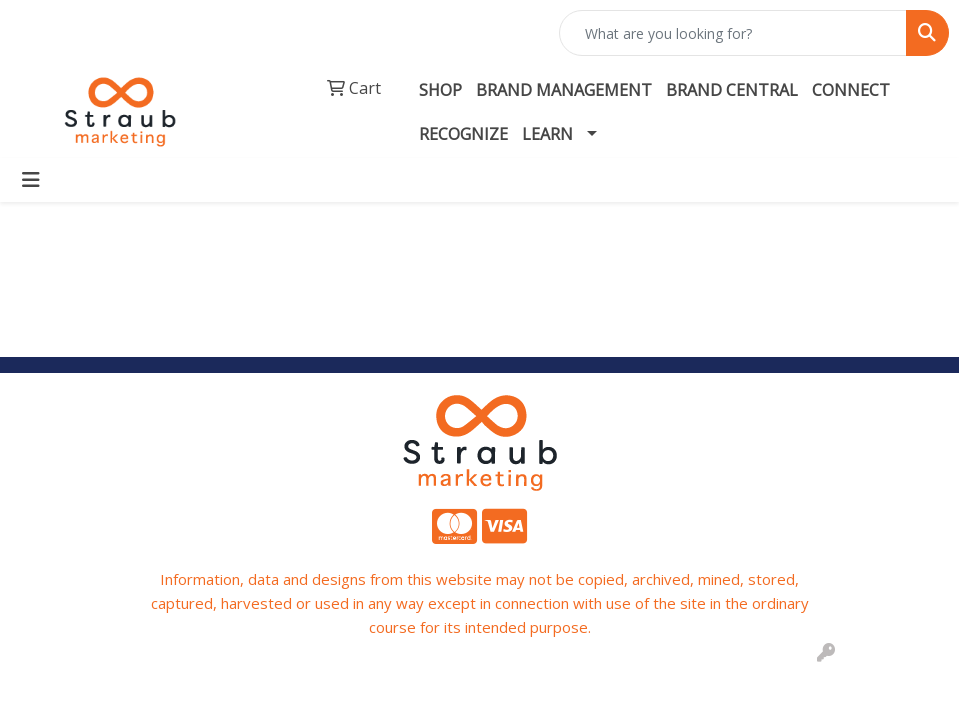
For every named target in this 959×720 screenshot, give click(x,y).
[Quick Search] (733, 33)
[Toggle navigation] (31, 180)
